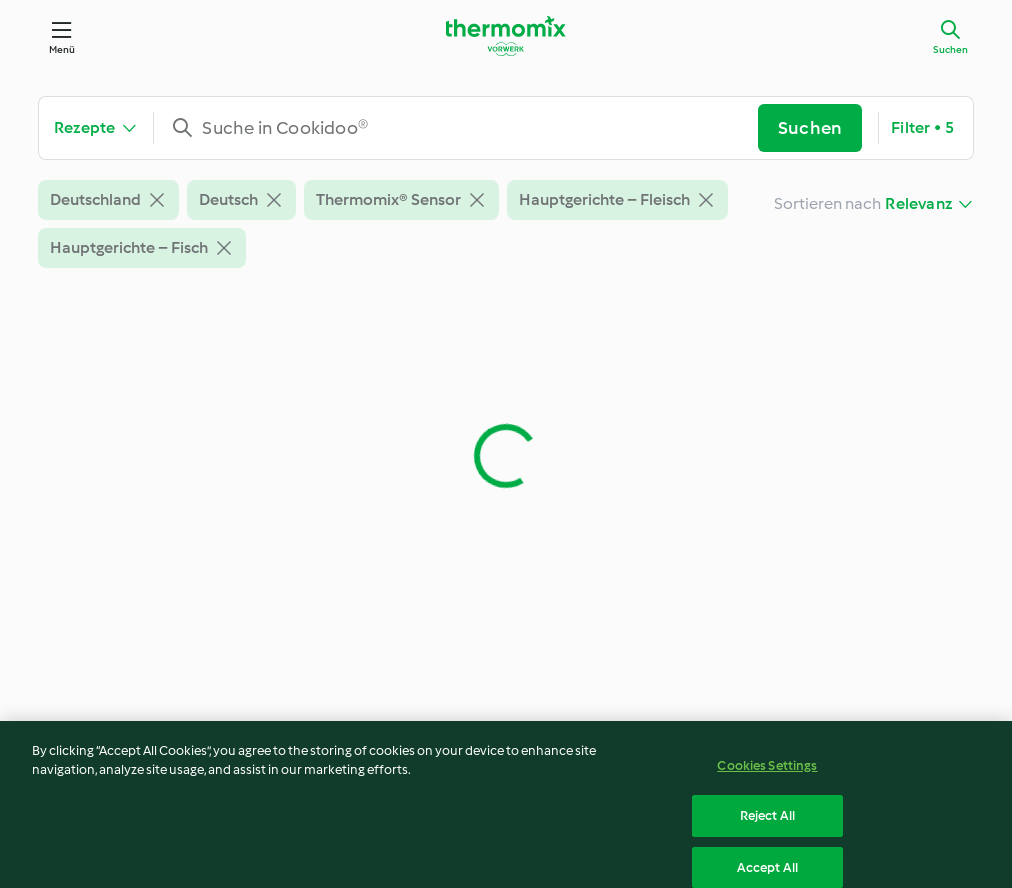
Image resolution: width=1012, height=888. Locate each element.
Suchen (950, 49)
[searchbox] (464, 128)
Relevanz (918, 203)
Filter (922, 128)
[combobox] (464, 128)
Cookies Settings (767, 772)
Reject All (767, 823)
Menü (62, 49)
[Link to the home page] (506, 36)
